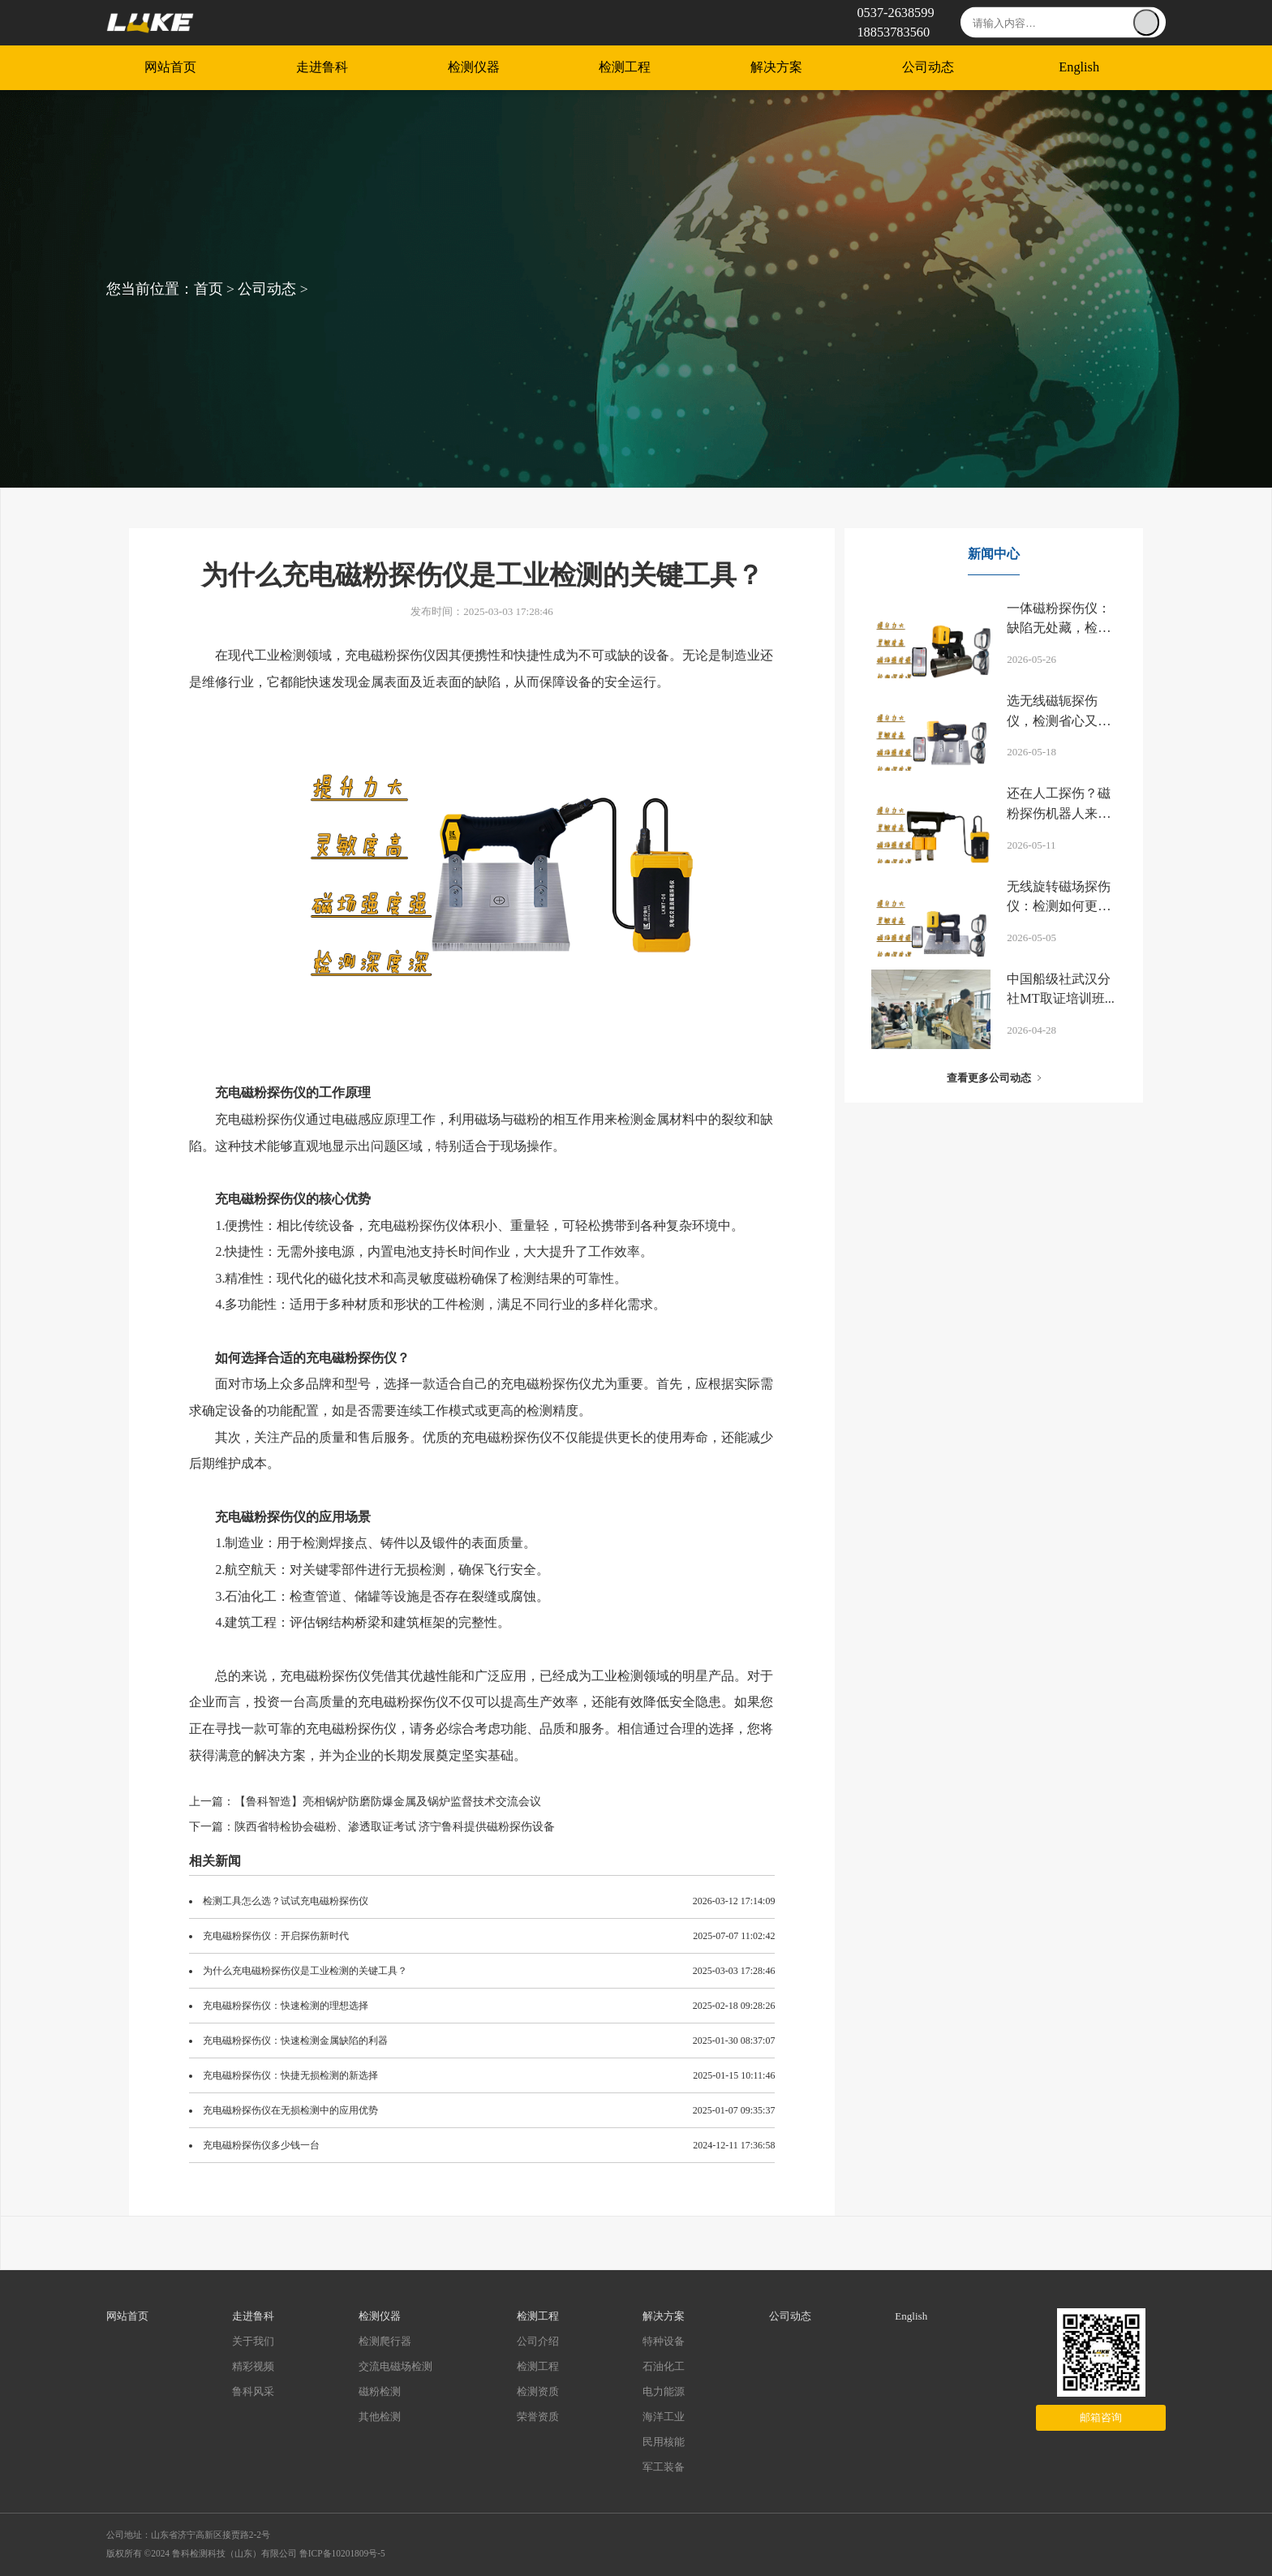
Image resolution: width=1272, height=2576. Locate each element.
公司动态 (928, 67)
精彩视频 (253, 2366)
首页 (208, 289)
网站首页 (170, 67)
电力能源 (663, 2391)
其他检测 (380, 2416)
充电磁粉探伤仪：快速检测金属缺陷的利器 (295, 2040)
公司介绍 (538, 2341)
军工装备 (663, 2467)
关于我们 (253, 2341)
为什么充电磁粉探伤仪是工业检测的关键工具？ (305, 1970)
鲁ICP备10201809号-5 (342, 2553)
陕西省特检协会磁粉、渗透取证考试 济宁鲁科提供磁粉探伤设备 (395, 1827)
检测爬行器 (385, 2341)
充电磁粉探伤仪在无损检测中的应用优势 (290, 2110)
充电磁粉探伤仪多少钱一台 (261, 2145)
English (1079, 67)
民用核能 (663, 2442)
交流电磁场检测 (395, 2366)
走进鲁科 (322, 67)
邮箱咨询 (1101, 2417)
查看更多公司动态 (989, 1078)
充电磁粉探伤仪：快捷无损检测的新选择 (290, 2075)
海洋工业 (663, 2416)
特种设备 (663, 2341)
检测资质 (538, 2391)
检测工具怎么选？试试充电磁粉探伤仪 (285, 1901)
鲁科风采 (253, 2391)
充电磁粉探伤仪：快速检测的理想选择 (285, 2005)
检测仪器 (474, 67)
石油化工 (663, 2366)
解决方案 (776, 67)
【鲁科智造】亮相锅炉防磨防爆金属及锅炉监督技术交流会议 (387, 1801)
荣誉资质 (538, 2416)
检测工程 (625, 67)
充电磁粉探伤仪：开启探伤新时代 (276, 1936)
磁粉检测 (380, 2391)
